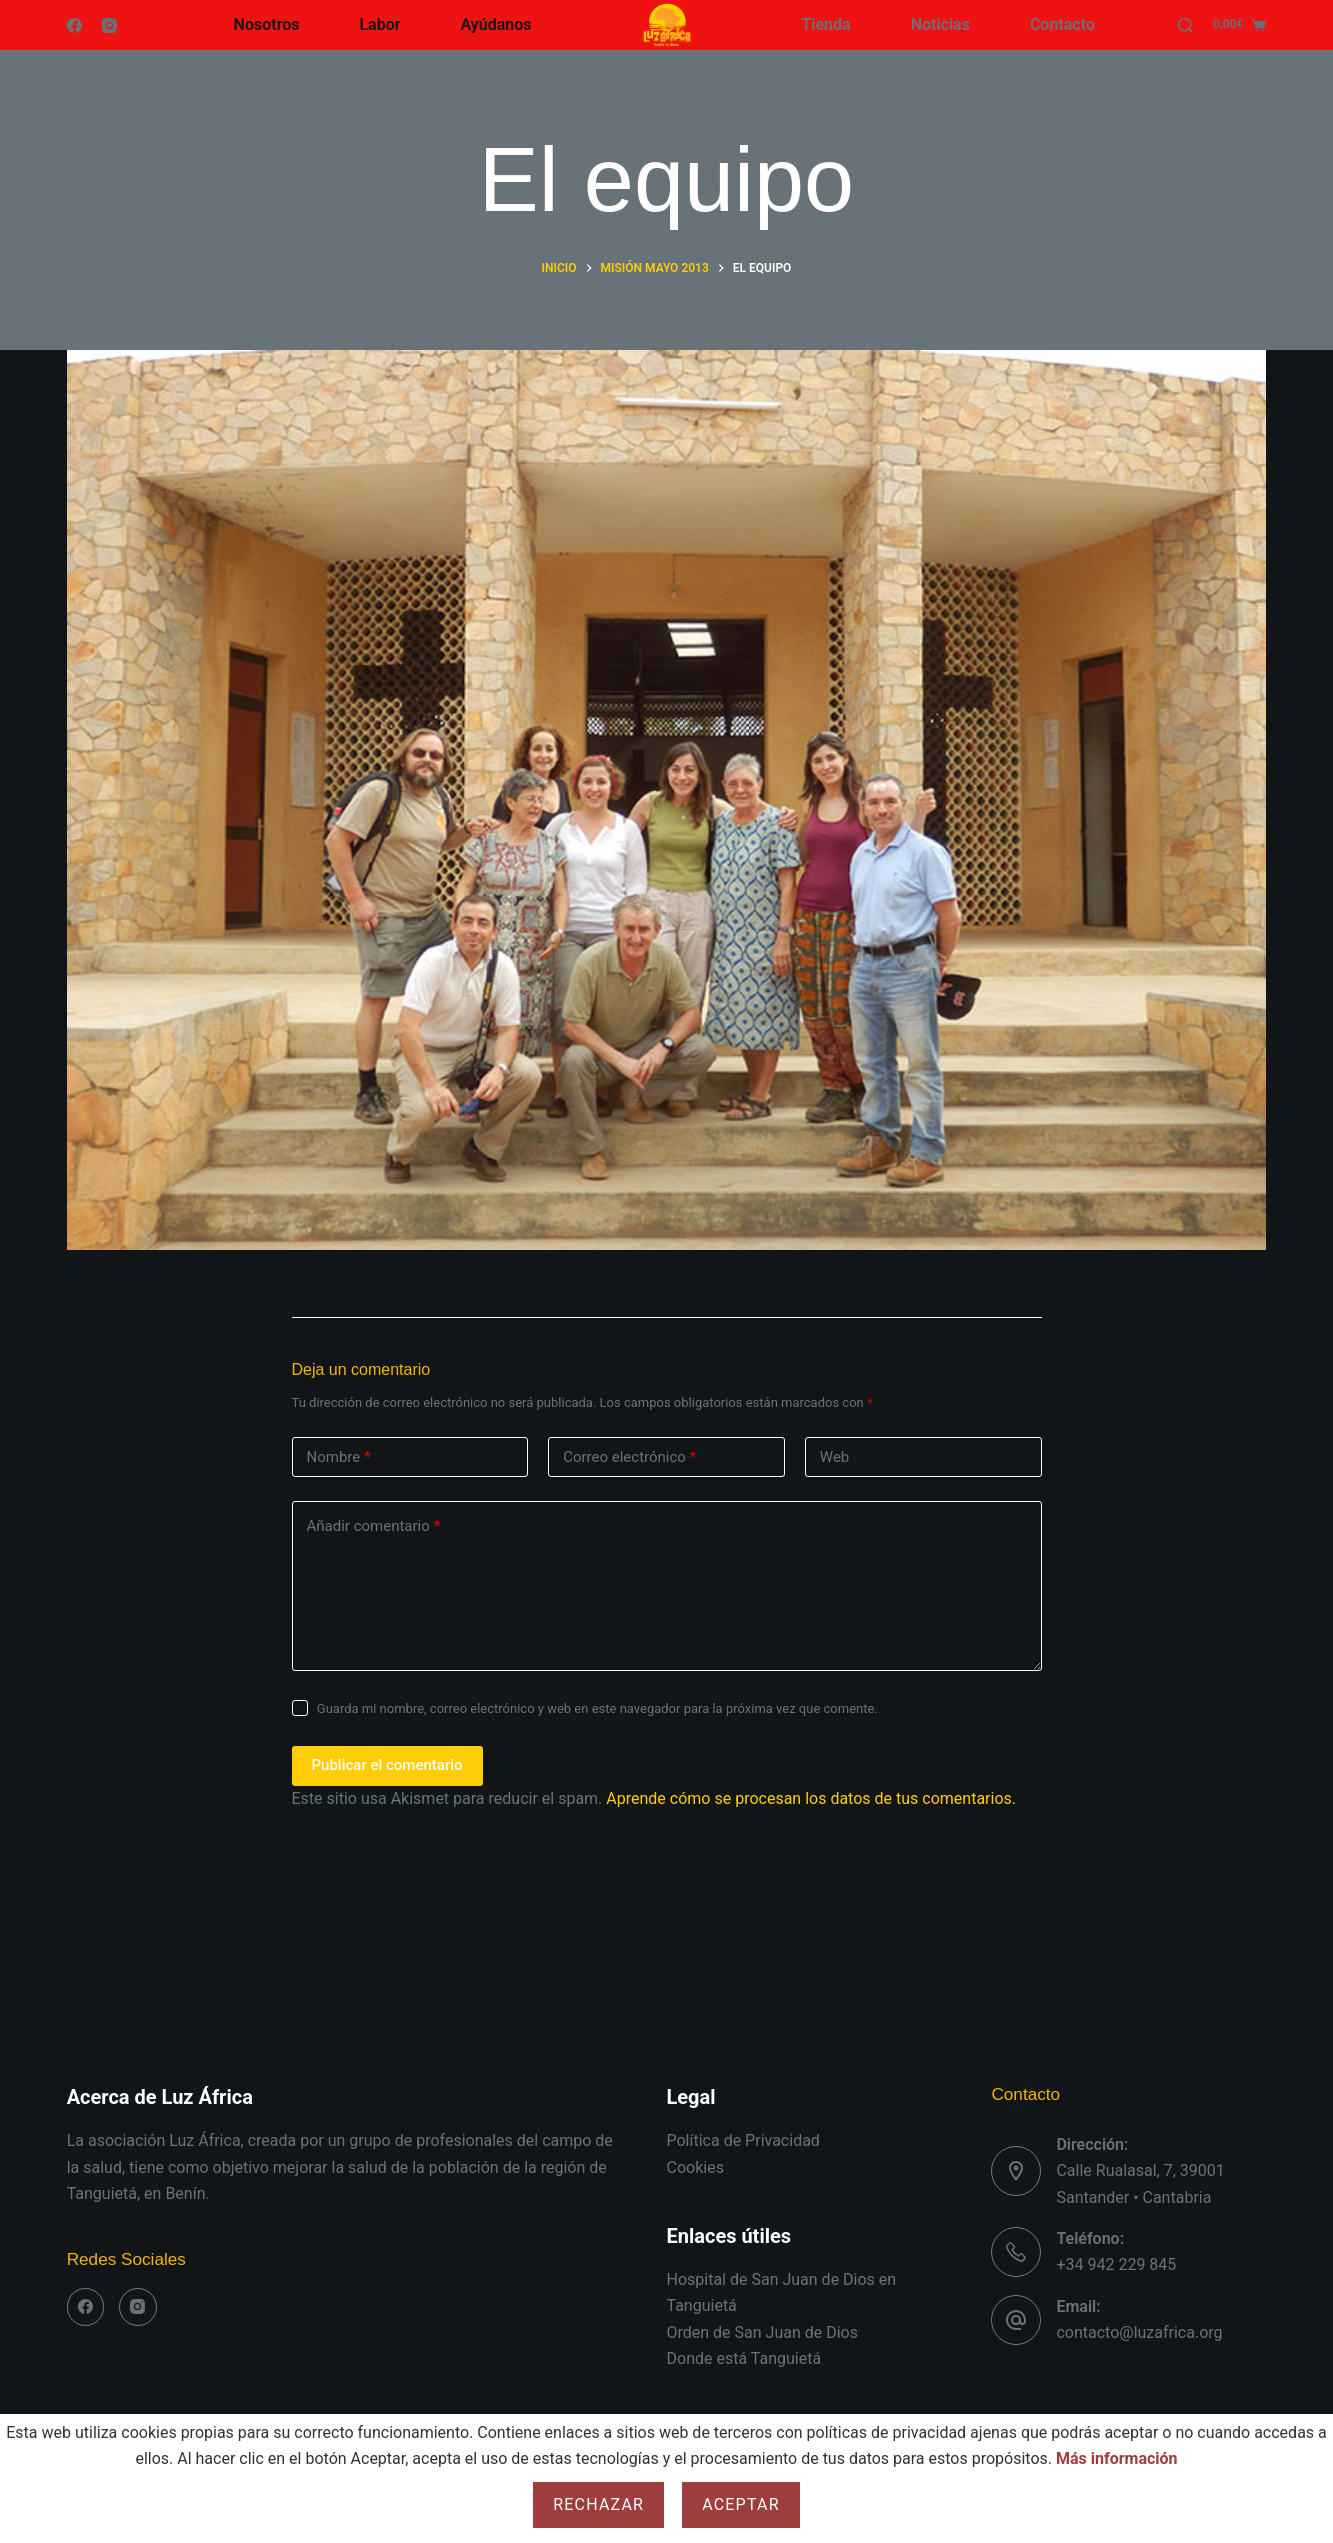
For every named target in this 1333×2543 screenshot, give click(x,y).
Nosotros (267, 24)
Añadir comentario (374, 1526)
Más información (1117, 2458)
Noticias (940, 24)
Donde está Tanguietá (744, 2358)
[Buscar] (1185, 25)
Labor (379, 24)
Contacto (1062, 24)
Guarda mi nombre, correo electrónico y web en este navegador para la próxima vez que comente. (597, 1708)
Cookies (695, 2167)
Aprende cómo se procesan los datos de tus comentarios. (811, 1798)
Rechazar (598, 2504)
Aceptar (741, 2504)
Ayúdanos (496, 24)
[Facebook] (74, 25)
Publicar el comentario (387, 1765)
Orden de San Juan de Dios (762, 2332)
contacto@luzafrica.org (1139, 2332)
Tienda (826, 24)
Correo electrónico (629, 1457)
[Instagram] (109, 25)
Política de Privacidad (743, 2140)
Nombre (339, 1457)
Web (834, 1457)
